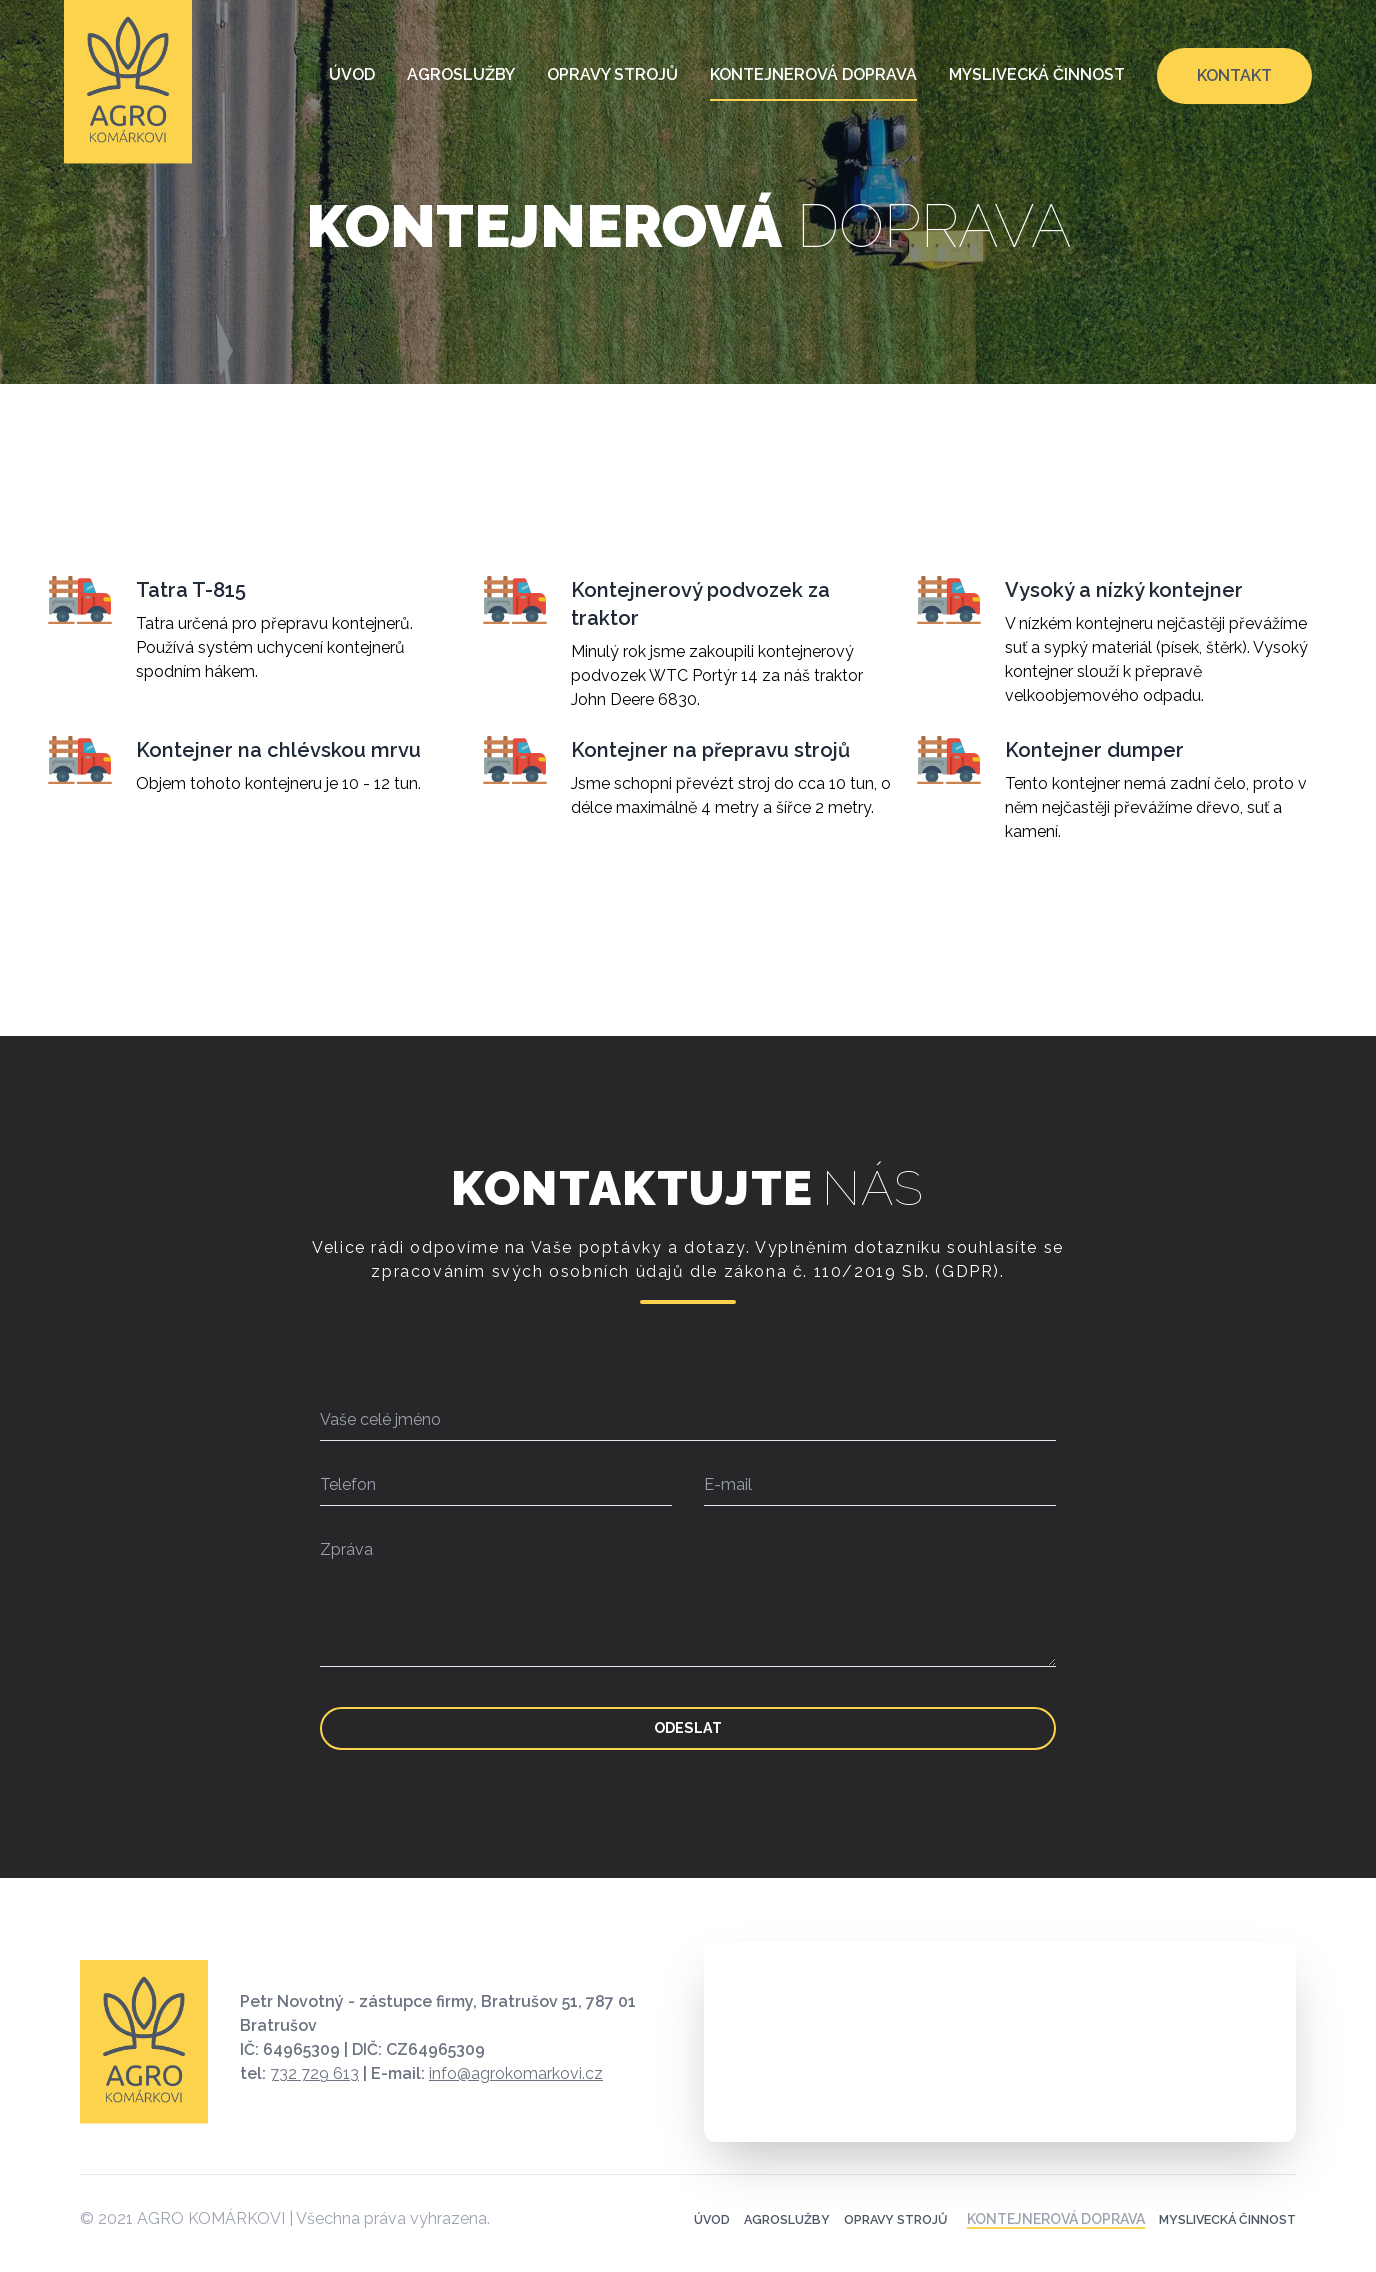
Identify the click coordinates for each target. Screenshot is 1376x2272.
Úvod (352, 74)
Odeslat (688, 1740)
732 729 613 (314, 2098)
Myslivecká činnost (1037, 74)
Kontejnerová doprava (813, 74)
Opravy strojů (612, 74)
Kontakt (1234, 75)
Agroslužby (461, 74)
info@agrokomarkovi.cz (516, 2098)
